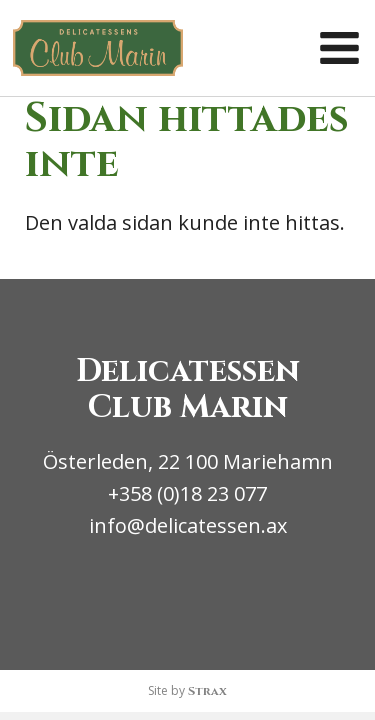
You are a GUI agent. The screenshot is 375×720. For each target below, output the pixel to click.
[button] (339, 48)
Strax (207, 691)
